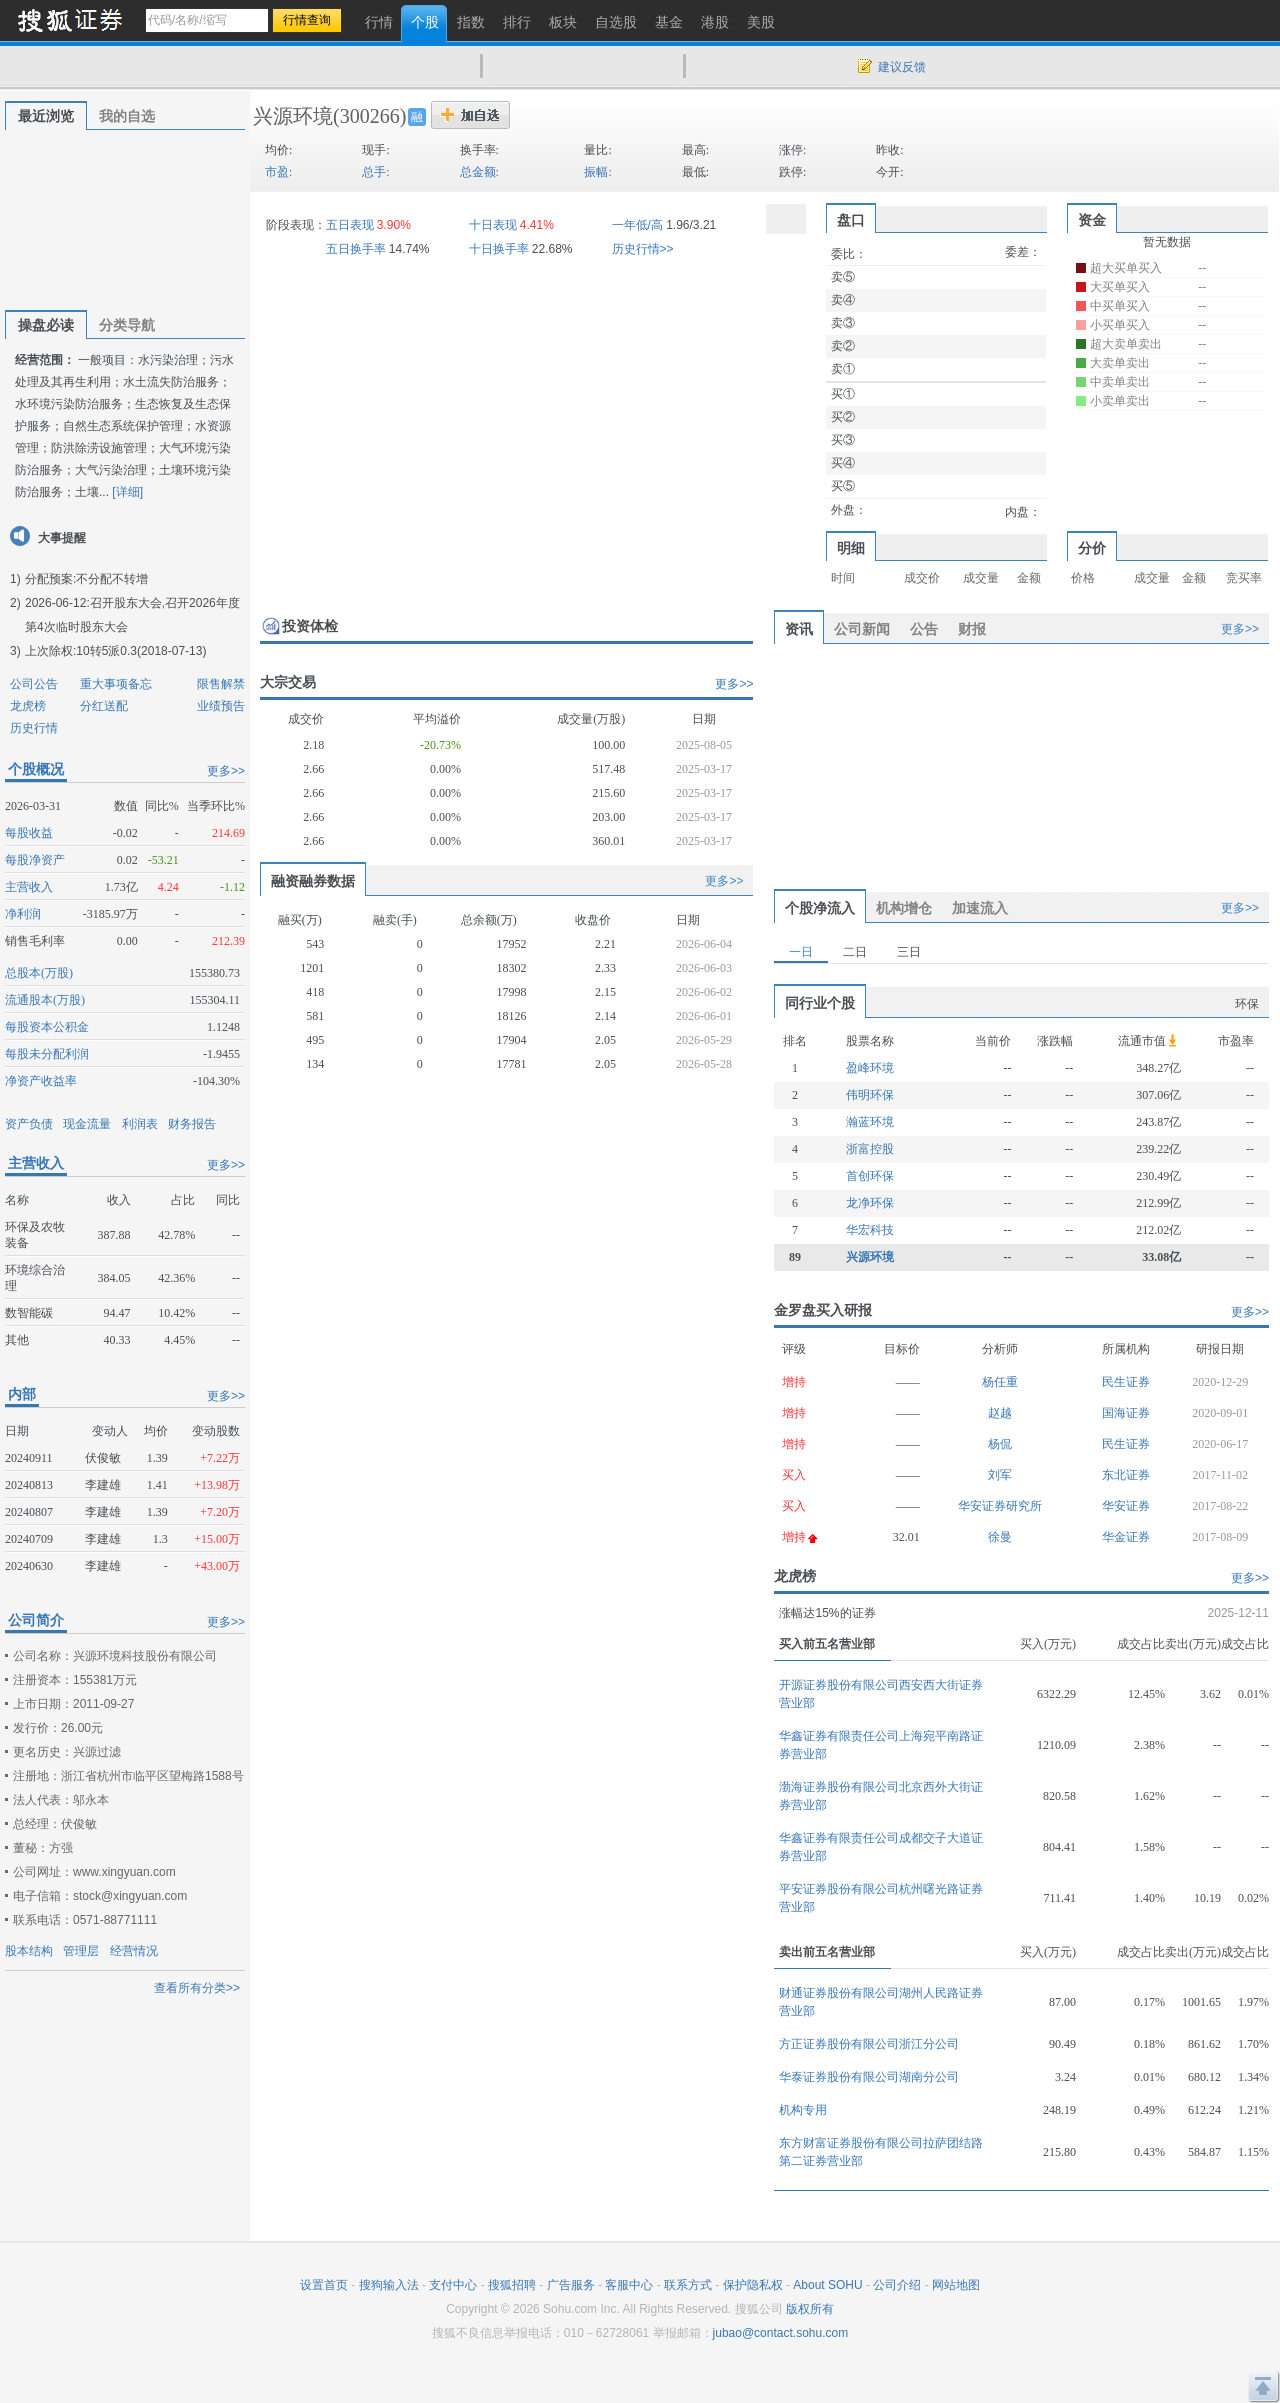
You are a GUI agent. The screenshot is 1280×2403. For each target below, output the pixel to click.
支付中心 (453, 2285)
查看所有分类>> (197, 1988)
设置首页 (324, 2285)
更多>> (226, 771)
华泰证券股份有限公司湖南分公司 (869, 2077)
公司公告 (34, 684)
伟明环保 (870, 1095)
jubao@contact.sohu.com (781, 2333)
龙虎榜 (28, 706)
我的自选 (127, 116)
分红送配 (104, 706)
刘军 (1000, 1475)
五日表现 (350, 225)
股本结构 (29, 1951)
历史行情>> (643, 249)
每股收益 (29, 833)
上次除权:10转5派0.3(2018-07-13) (115, 651)
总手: (375, 172)
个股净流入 (820, 908)
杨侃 (1000, 1444)
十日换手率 (499, 249)
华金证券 (1126, 1537)
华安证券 (1126, 1506)
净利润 (23, 914)
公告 (924, 629)
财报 (972, 629)
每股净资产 (35, 860)
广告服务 (571, 2285)
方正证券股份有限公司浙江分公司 (869, 2044)
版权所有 (810, 2309)
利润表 (140, 1124)
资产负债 (29, 1124)
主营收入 (29, 887)
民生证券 (1126, 1382)
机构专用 (803, 2110)
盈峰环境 (870, 1068)
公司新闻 (862, 629)
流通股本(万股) (45, 1000)
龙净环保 (870, 1203)
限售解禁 (221, 684)
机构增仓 (904, 908)
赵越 (1000, 1413)
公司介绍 (897, 2285)
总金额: (479, 172)
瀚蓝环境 (870, 1122)
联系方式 (688, 2285)
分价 (1092, 548)
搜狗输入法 (389, 2285)
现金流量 (87, 1124)
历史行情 (34, 728)
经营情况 (134, 1951)
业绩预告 (221, 706)
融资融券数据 (313, 881)
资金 (1092, 220)
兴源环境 (293, 116)
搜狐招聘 (512, 2285)
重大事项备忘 (116, 684)
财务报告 (192, 1124)
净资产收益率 (41, 1081)
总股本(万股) (39, 973)
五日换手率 (356, 249)
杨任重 (1000, 1382)
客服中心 (629, 2285)
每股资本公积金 (47, 1027)
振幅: (597, 172)
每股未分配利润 (47, 1054)
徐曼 (1000, 1537)
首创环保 (870, 1176)
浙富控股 (870, 1149)
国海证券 (1126, 1413)
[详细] (127, 492)
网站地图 (956, 2285)
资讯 (799, 629)
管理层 (81, 1951)
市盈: (278, 172)
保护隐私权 (753, 2285)
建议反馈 (902, 67)
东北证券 (1126, 1475)
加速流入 (980, 908)
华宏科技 (870, 1230)
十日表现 (493, 225)
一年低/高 (637, 225)
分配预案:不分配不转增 (86, 579)
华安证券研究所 (1000, 1506)
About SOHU (827, 2285)
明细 (851, 548)
